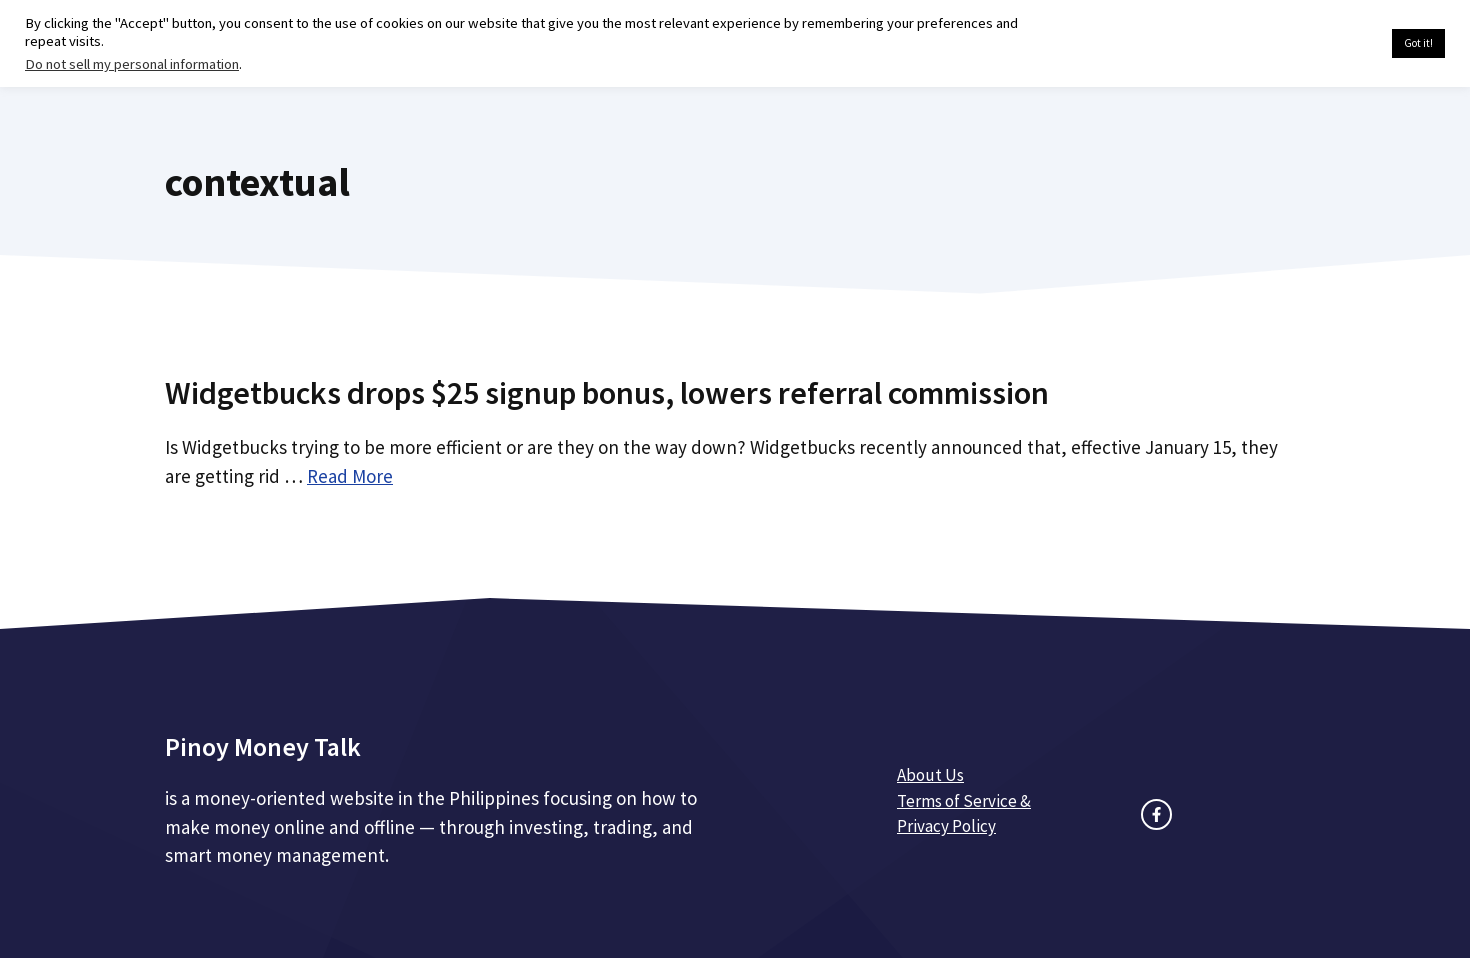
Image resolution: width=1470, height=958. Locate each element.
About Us (930, 775)
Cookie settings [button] (1329, 44)
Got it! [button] (1418, 43)
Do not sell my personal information (132, 64)
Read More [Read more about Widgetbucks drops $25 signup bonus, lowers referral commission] (350, 476)
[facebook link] (1156, 814)
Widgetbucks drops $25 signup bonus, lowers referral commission (607, 393)
